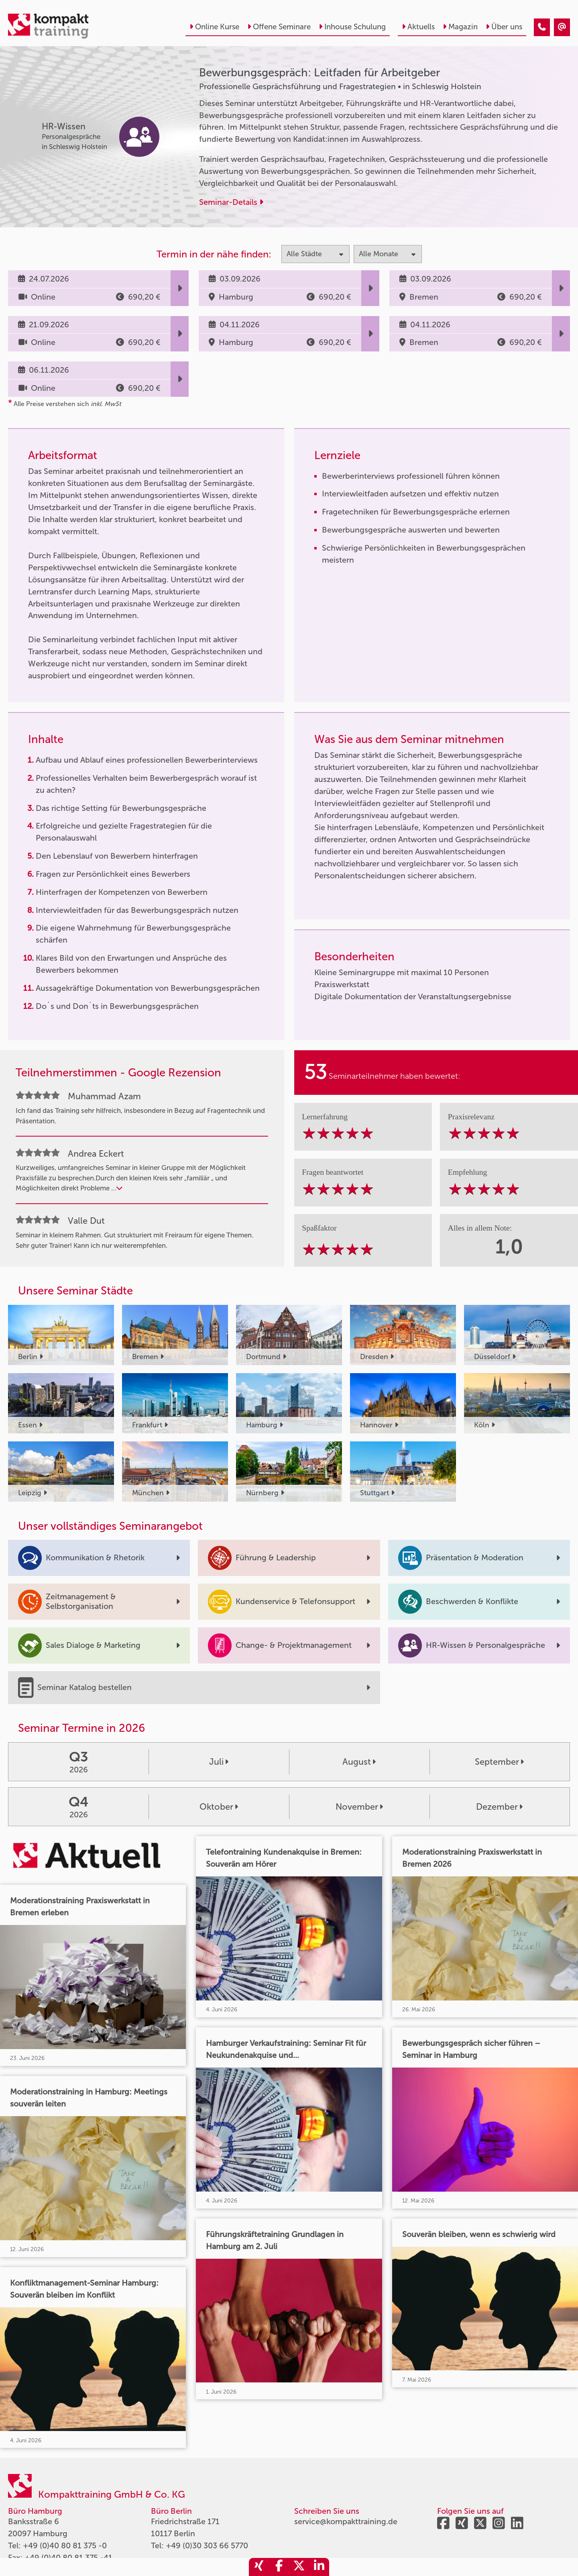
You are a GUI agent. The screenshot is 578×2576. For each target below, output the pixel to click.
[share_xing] (259, 2567)
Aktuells (418, 26)
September (499, 1762)
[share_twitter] (299, 2567)
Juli (218, 1762)
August (359, 1762)
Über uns (504, 26)
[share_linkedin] (319, 2567)
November (359, 1807)
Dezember (499, 1807)
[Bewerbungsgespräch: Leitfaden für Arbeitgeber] (542, 27)
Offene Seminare (279, 26)
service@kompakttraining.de (345, 2521)
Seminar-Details (231, 202)
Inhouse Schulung (352, 26)
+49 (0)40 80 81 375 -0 (65, 2545)
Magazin (460, 26)
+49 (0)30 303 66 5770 (207, 2545)
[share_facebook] (279, 2567)
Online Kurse (214, 26)
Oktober (218, 1807)
